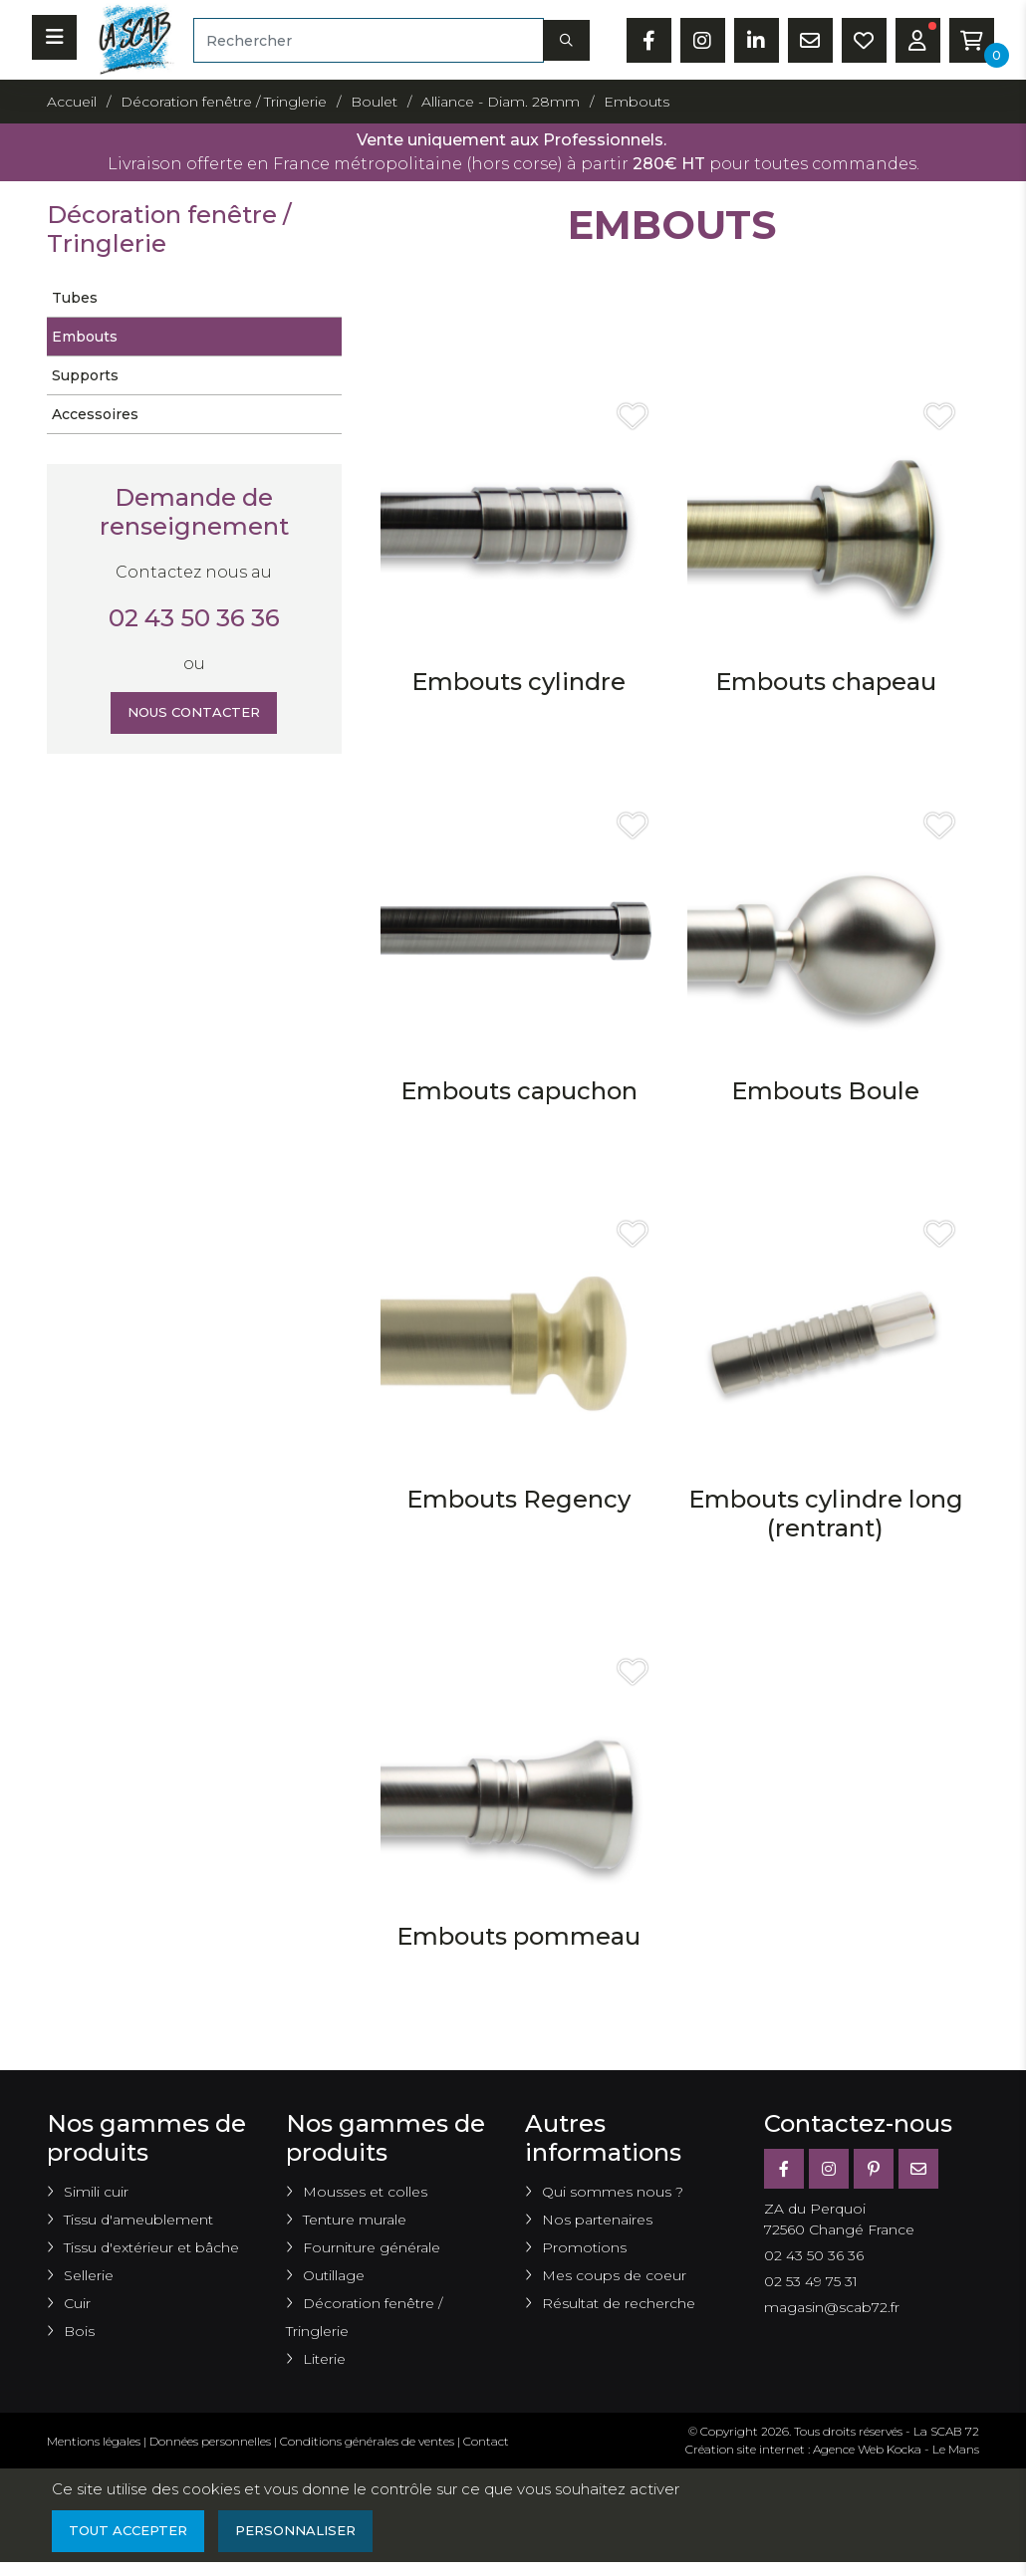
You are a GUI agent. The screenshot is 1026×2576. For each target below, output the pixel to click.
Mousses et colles (365, 2192)
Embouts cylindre (518, 681)
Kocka (904, 2449)
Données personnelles (210, 2441)
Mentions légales (93, 2441)
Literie (324, 2359)
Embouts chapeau (825, 681)
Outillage (334, 2275)
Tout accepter (132, 2532)
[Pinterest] (874, 2169)
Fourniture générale (371, 2247)
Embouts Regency (518, 1499)
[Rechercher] (368, 40)
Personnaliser (309, 2532)
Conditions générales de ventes (367, 2441)
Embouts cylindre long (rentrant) (825, 1513)
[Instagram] (829, 2169)
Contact (486, 2441)
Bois (79, 2331)
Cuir (77, 2303)
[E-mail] (918, 2169)
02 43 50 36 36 (194, 617)
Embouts (85, 337)
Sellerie (89, 2275)
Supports (85, 375)
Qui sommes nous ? (612, 2192)
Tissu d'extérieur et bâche (151, 2247)
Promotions (584, 2247)
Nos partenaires (597, 2219)
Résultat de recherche (618, 2303)
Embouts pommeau (518, 1936)
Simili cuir (96, 2192)
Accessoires (95, 414)
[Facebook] (784, 2169)
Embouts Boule (825, 1090)
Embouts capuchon (519, 1090)
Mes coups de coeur (614, 2275)
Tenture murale (354, 2219)
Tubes (75, 298)
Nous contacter (194, 714)
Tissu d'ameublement (138, 2219)
